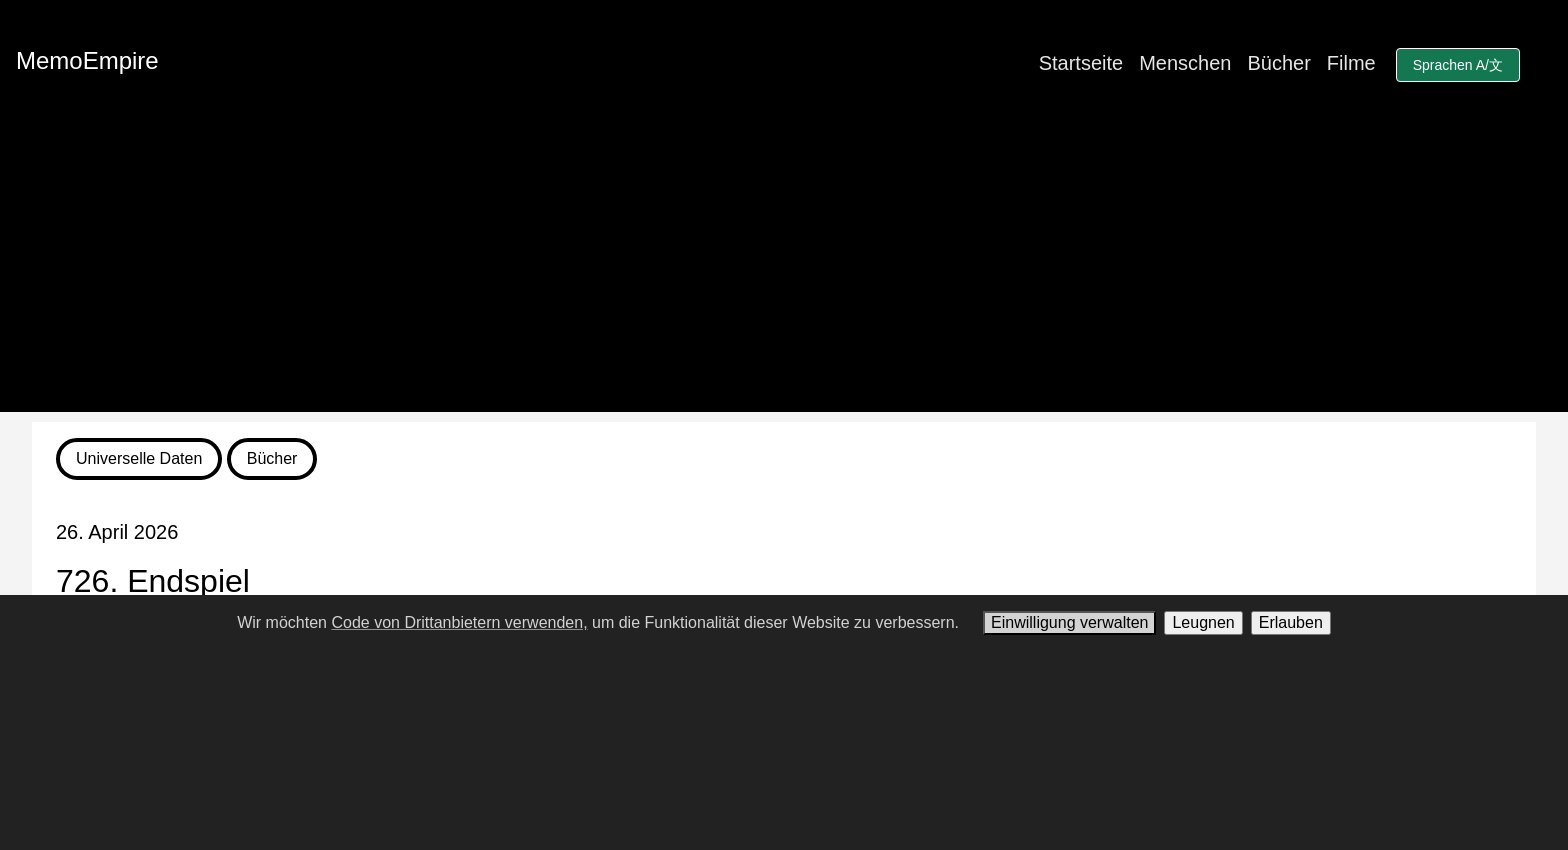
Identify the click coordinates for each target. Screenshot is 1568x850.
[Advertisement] (784, 272)
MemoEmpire (87, 60)
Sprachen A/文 (1458, 65)
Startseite (1081, 63)
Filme (1351, 63)
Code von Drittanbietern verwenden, (459, 622)
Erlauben (1291, 622)
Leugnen (1203, 622)
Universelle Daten (139, 458)
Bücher (1278, 63)
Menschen (1185, 63)
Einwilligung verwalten (1069, 622)
